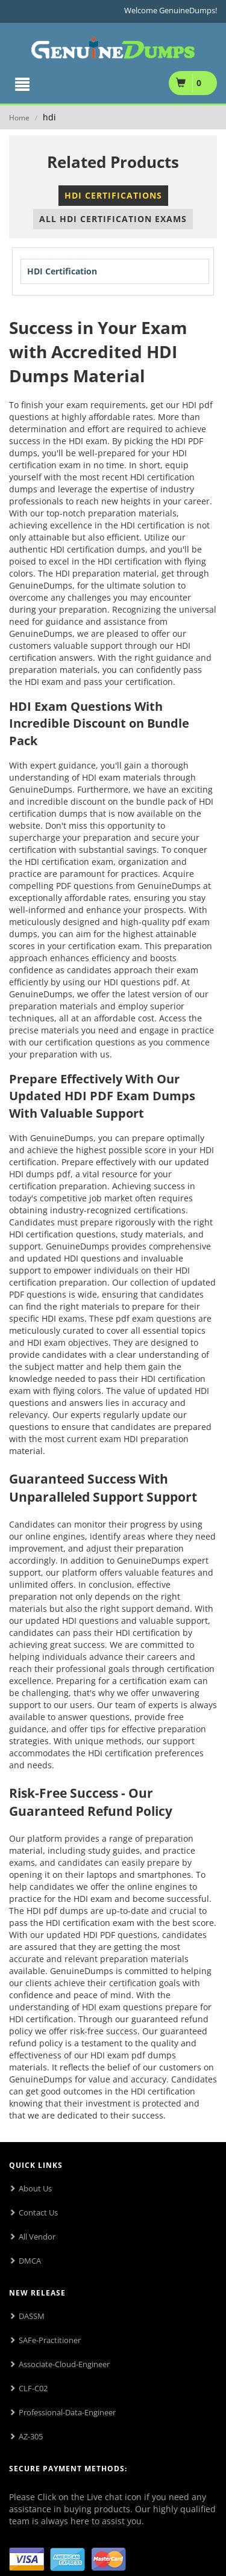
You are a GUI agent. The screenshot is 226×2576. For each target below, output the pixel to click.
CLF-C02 (33, 2388)
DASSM (32, 2316)
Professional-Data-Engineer (67, 2412)
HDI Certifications (113, 195)
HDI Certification (62, 271)
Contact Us (38, 2212)
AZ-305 (31, 2436)
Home (19, 118)
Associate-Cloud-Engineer (64, 2364)
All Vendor (37, 2236)
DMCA (30, 2260)
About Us (35, 2188)
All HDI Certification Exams (113, 218)
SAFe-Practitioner (50, 2340)
